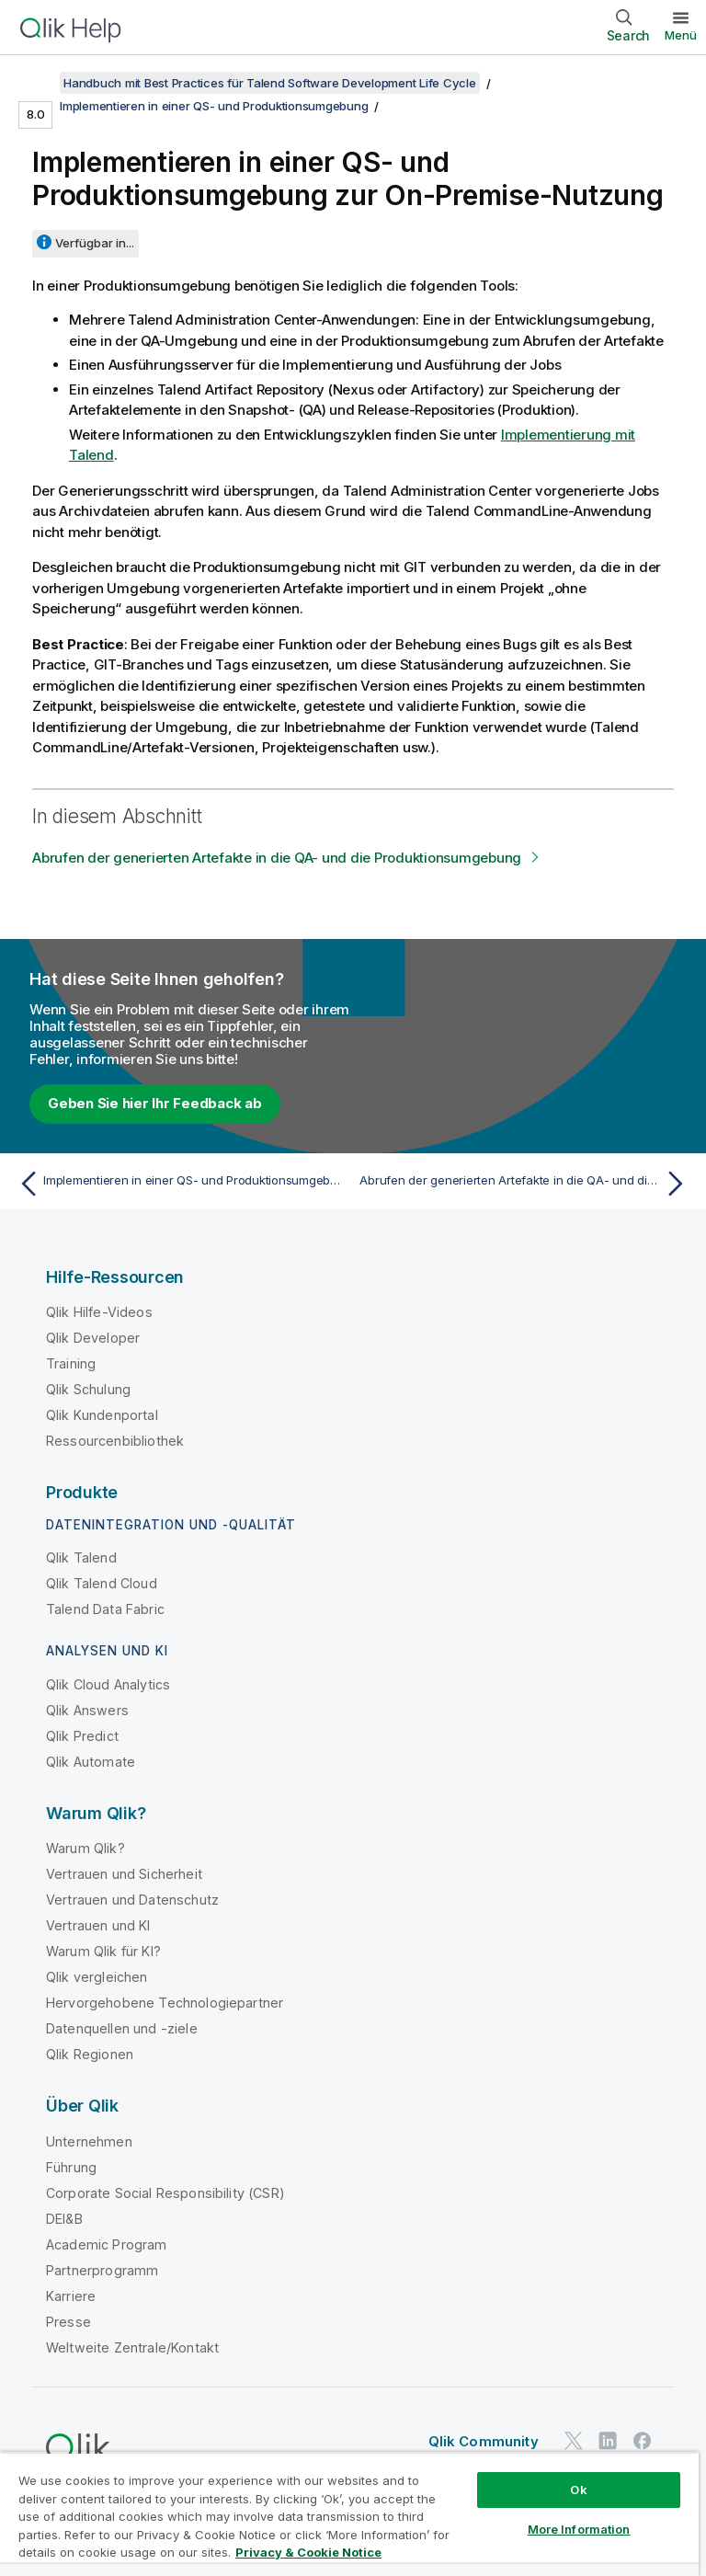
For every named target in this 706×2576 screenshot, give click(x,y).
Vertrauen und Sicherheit (124, 1874)
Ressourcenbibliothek (115, 1440)
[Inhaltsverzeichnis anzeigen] (37, 82)
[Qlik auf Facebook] (642, 2440)
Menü (681, 35)
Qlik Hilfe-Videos (99, 1312)
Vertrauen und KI (98, 1925)
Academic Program (106, 2244)
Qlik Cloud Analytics (108, 1684)
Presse (68, 2322)
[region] (349, 2514)
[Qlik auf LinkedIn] (607, 2440)
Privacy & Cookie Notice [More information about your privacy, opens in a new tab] (308, 2552)
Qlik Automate (90, 1761)
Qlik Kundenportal (102, 1415)
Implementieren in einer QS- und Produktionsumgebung (214, 105)
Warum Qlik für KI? (103, 1951)
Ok (578, 2489)
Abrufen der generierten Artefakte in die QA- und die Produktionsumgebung (276, 857)
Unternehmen (89, 2141)
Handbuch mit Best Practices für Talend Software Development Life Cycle (269, 82)
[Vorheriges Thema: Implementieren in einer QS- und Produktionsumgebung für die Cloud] (180, 1184)
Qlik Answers (87, 1710)
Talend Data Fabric (105, 1609)
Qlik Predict (82, 1736)
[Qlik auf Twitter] (573, 2440)
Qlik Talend (81, 1557)
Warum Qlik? (85, 1848)
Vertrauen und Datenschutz (132, 1899)
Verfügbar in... (94, 242)
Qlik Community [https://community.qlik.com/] (483, 2441)
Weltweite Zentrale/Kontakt (132, 2347)
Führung (71, 2167)
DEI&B (64, 2219)
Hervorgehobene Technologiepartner (164, 2002)
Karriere (71, 2296)
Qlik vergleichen (97, 1977)
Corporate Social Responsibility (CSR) (165, 2193)
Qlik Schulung (88, 1389)
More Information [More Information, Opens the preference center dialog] (579, 2529)
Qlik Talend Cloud (101, 1583)
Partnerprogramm (102, 2270)
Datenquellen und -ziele (122, 2028)
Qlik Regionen (89, 2054)
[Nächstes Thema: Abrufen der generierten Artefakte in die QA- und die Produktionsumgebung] (525, 1184)
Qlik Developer (93, 1337)
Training (71, 1363)
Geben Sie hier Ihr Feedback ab (155, 1103)
